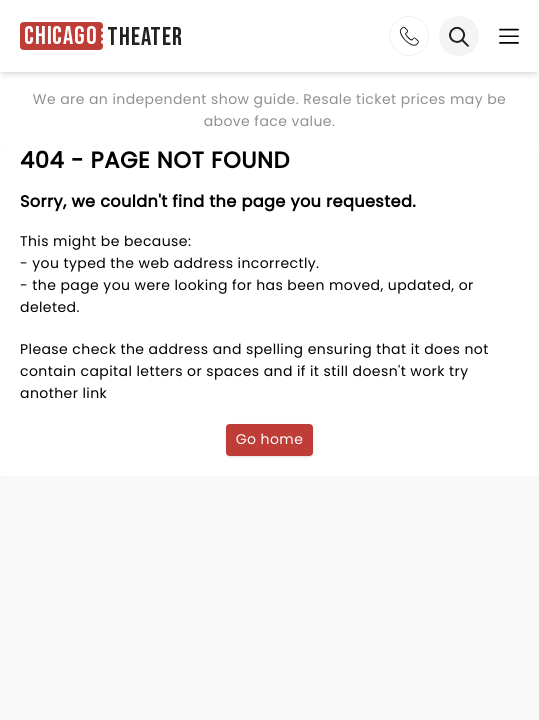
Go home (270, 439)
